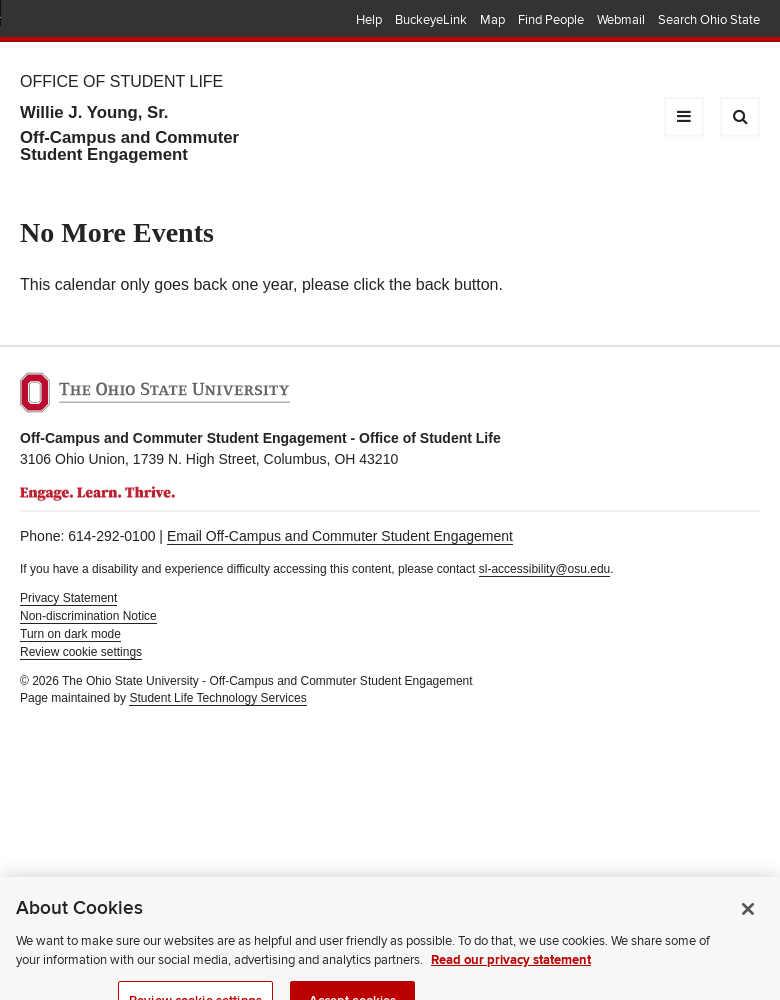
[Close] (748, 930)
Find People (551, 20)
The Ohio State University (60, 21)
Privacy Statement (68, 598)
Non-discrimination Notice (88, 616)
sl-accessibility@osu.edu (545, 569)
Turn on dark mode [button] (70, 634)
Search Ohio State (709, 20)
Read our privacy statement (511, 981)
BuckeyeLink (431, 20)
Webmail (621, 20)
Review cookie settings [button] (81, 652)
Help (369, 20)
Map (492, 20)
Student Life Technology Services (217, 698)
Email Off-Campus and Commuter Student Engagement (340, 536)
